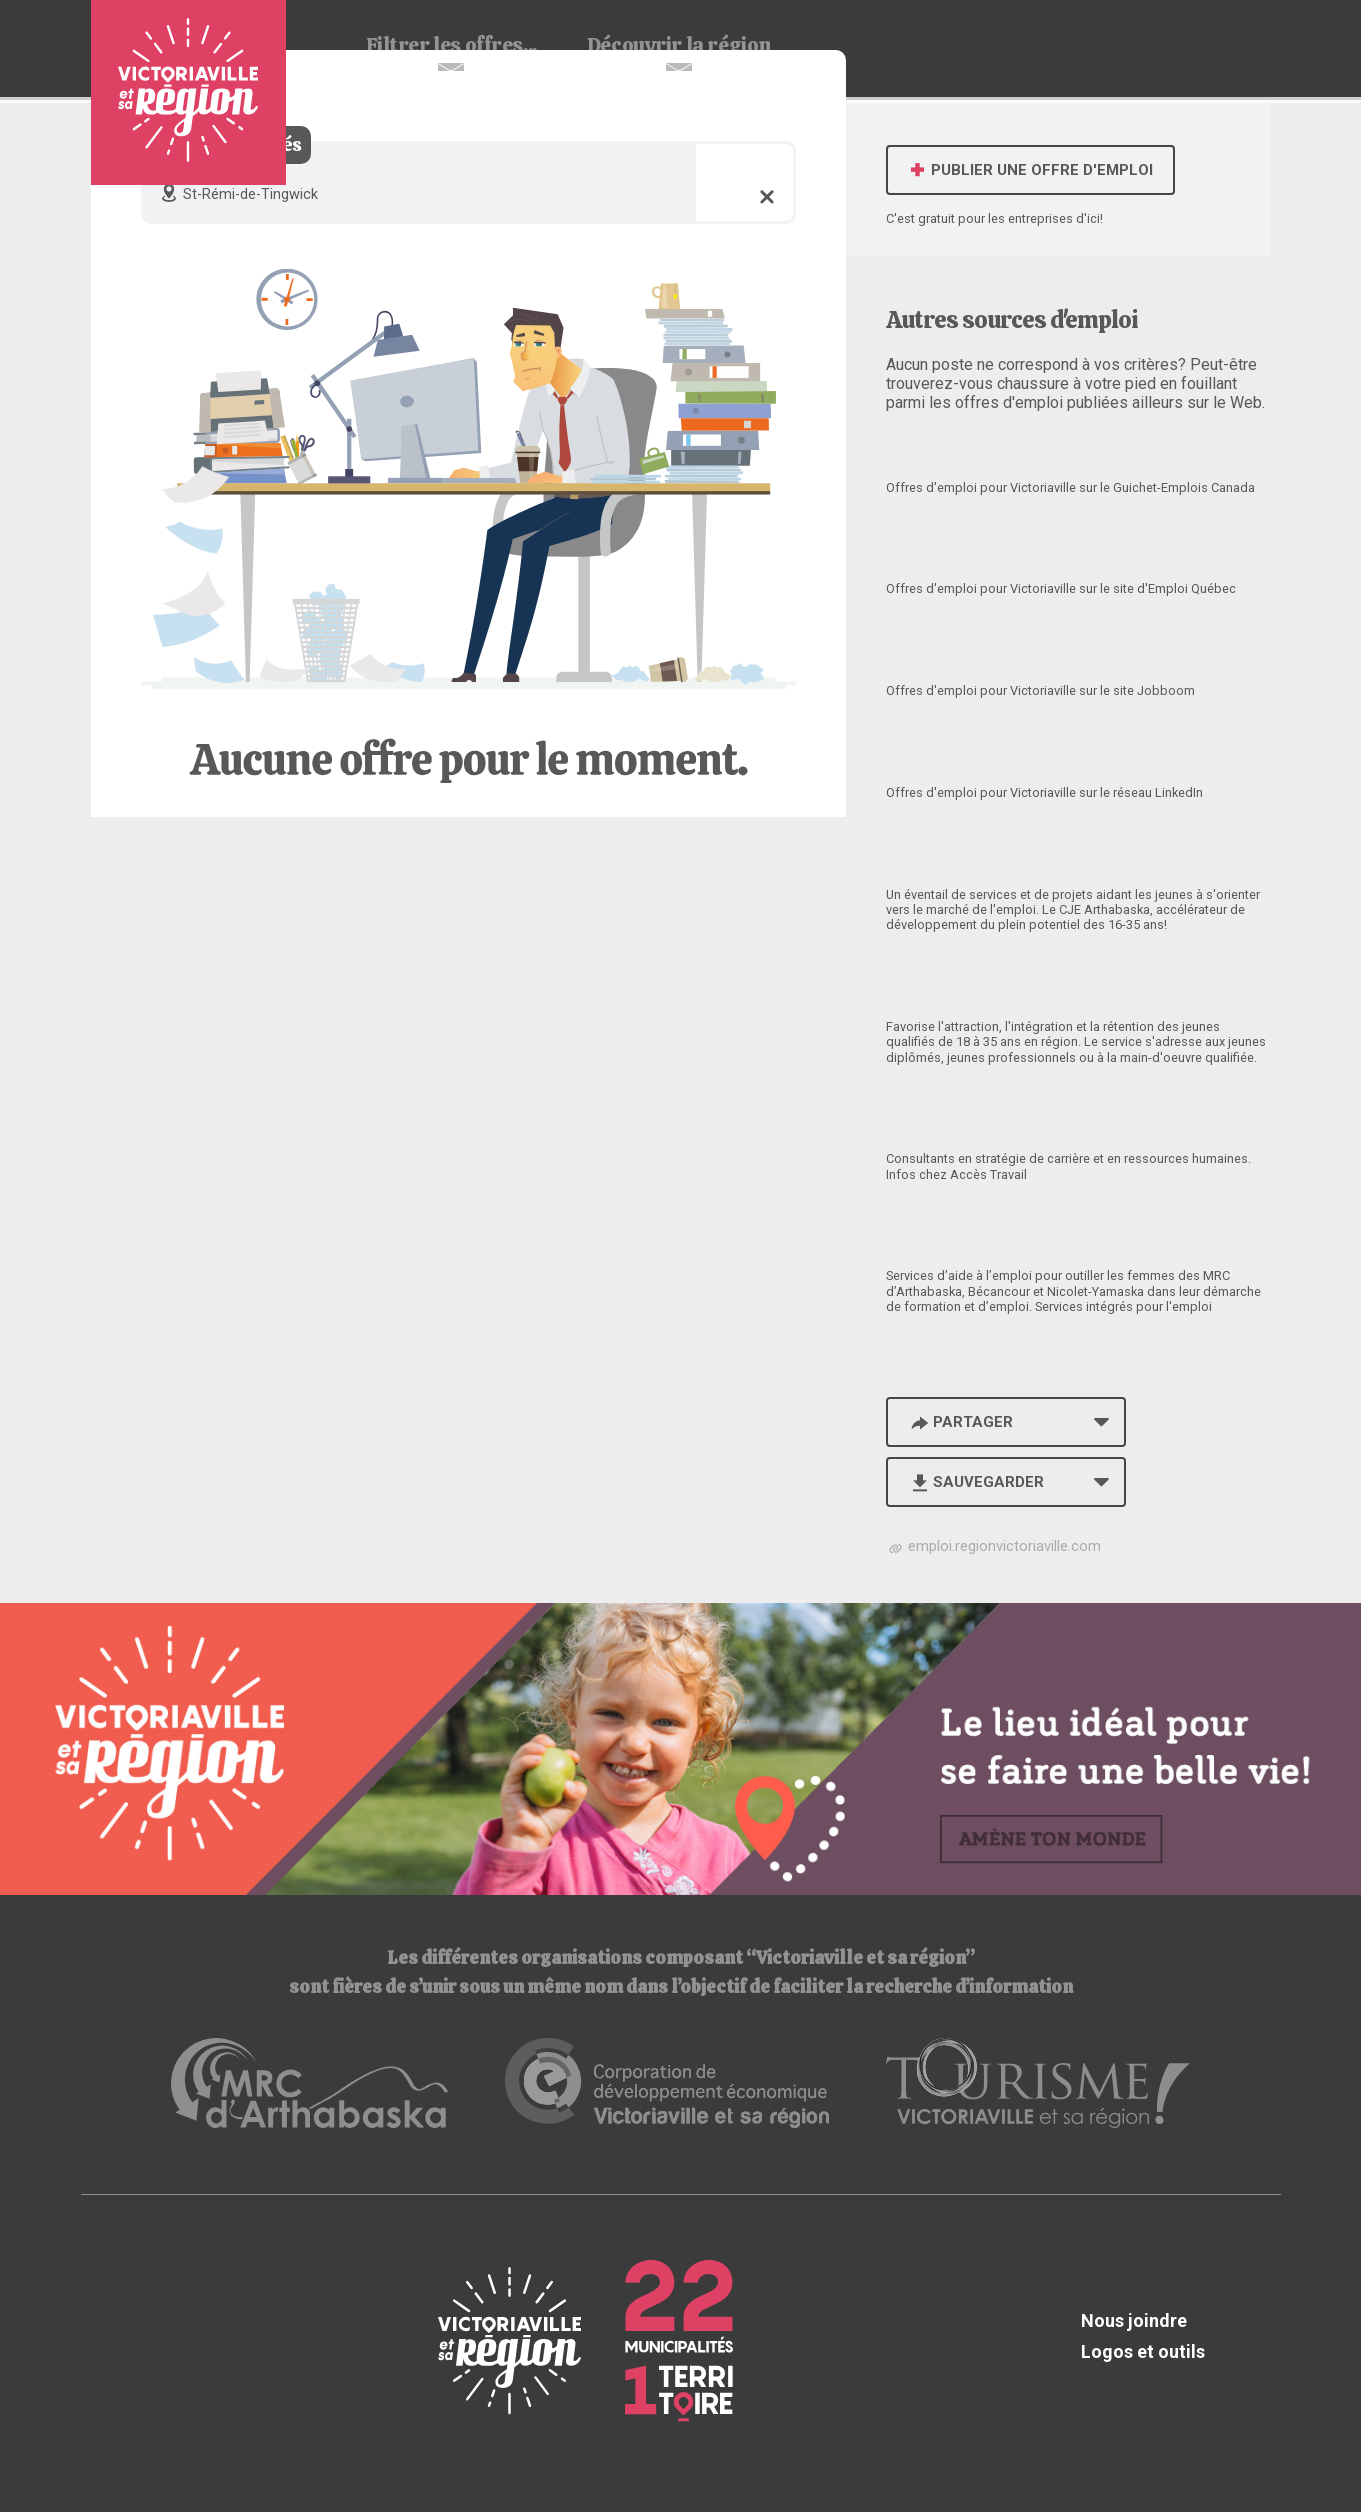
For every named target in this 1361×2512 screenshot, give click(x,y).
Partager (961, 1422)
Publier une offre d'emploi (1030, 170)
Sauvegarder (976, 1482)
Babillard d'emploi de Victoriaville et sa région (188, 92)
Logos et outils (1143, 2351)
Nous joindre (1134, 2320)
